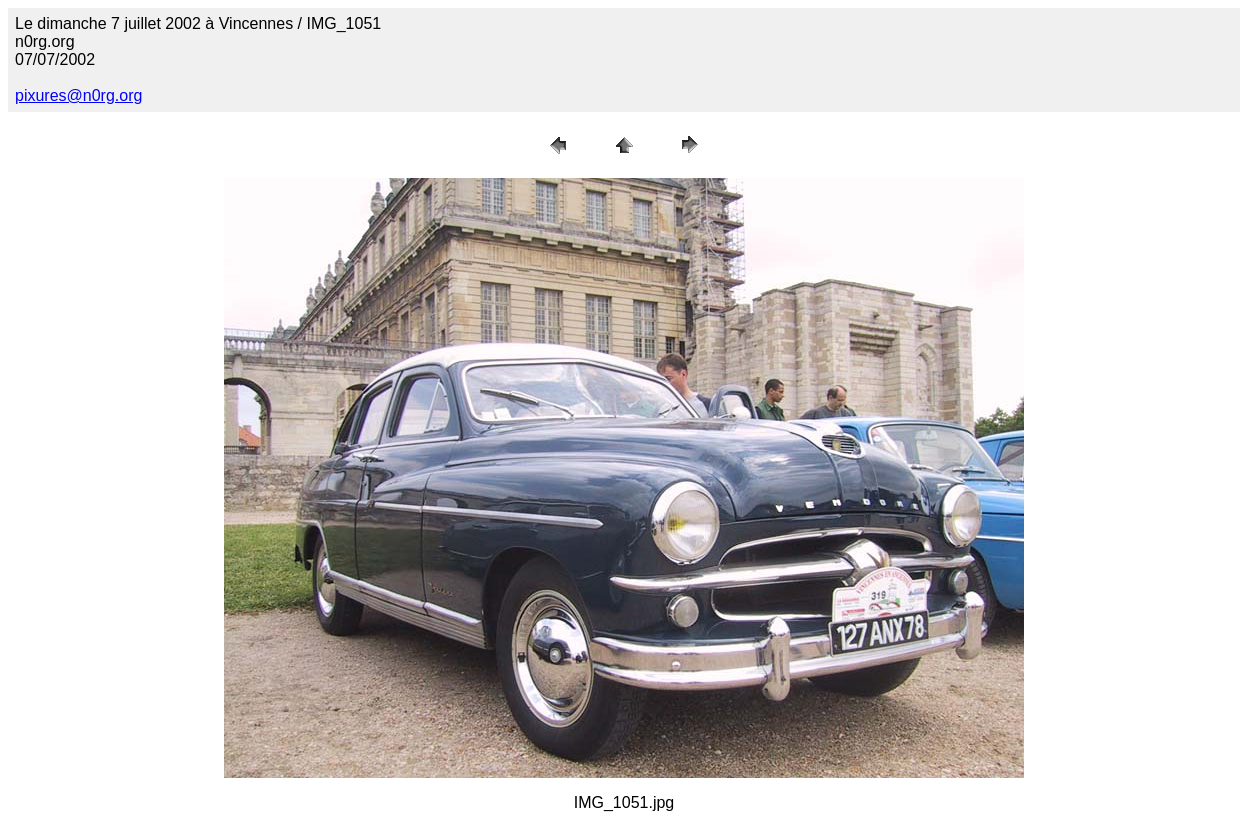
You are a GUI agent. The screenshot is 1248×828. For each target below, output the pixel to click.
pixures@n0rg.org (78, 95)
